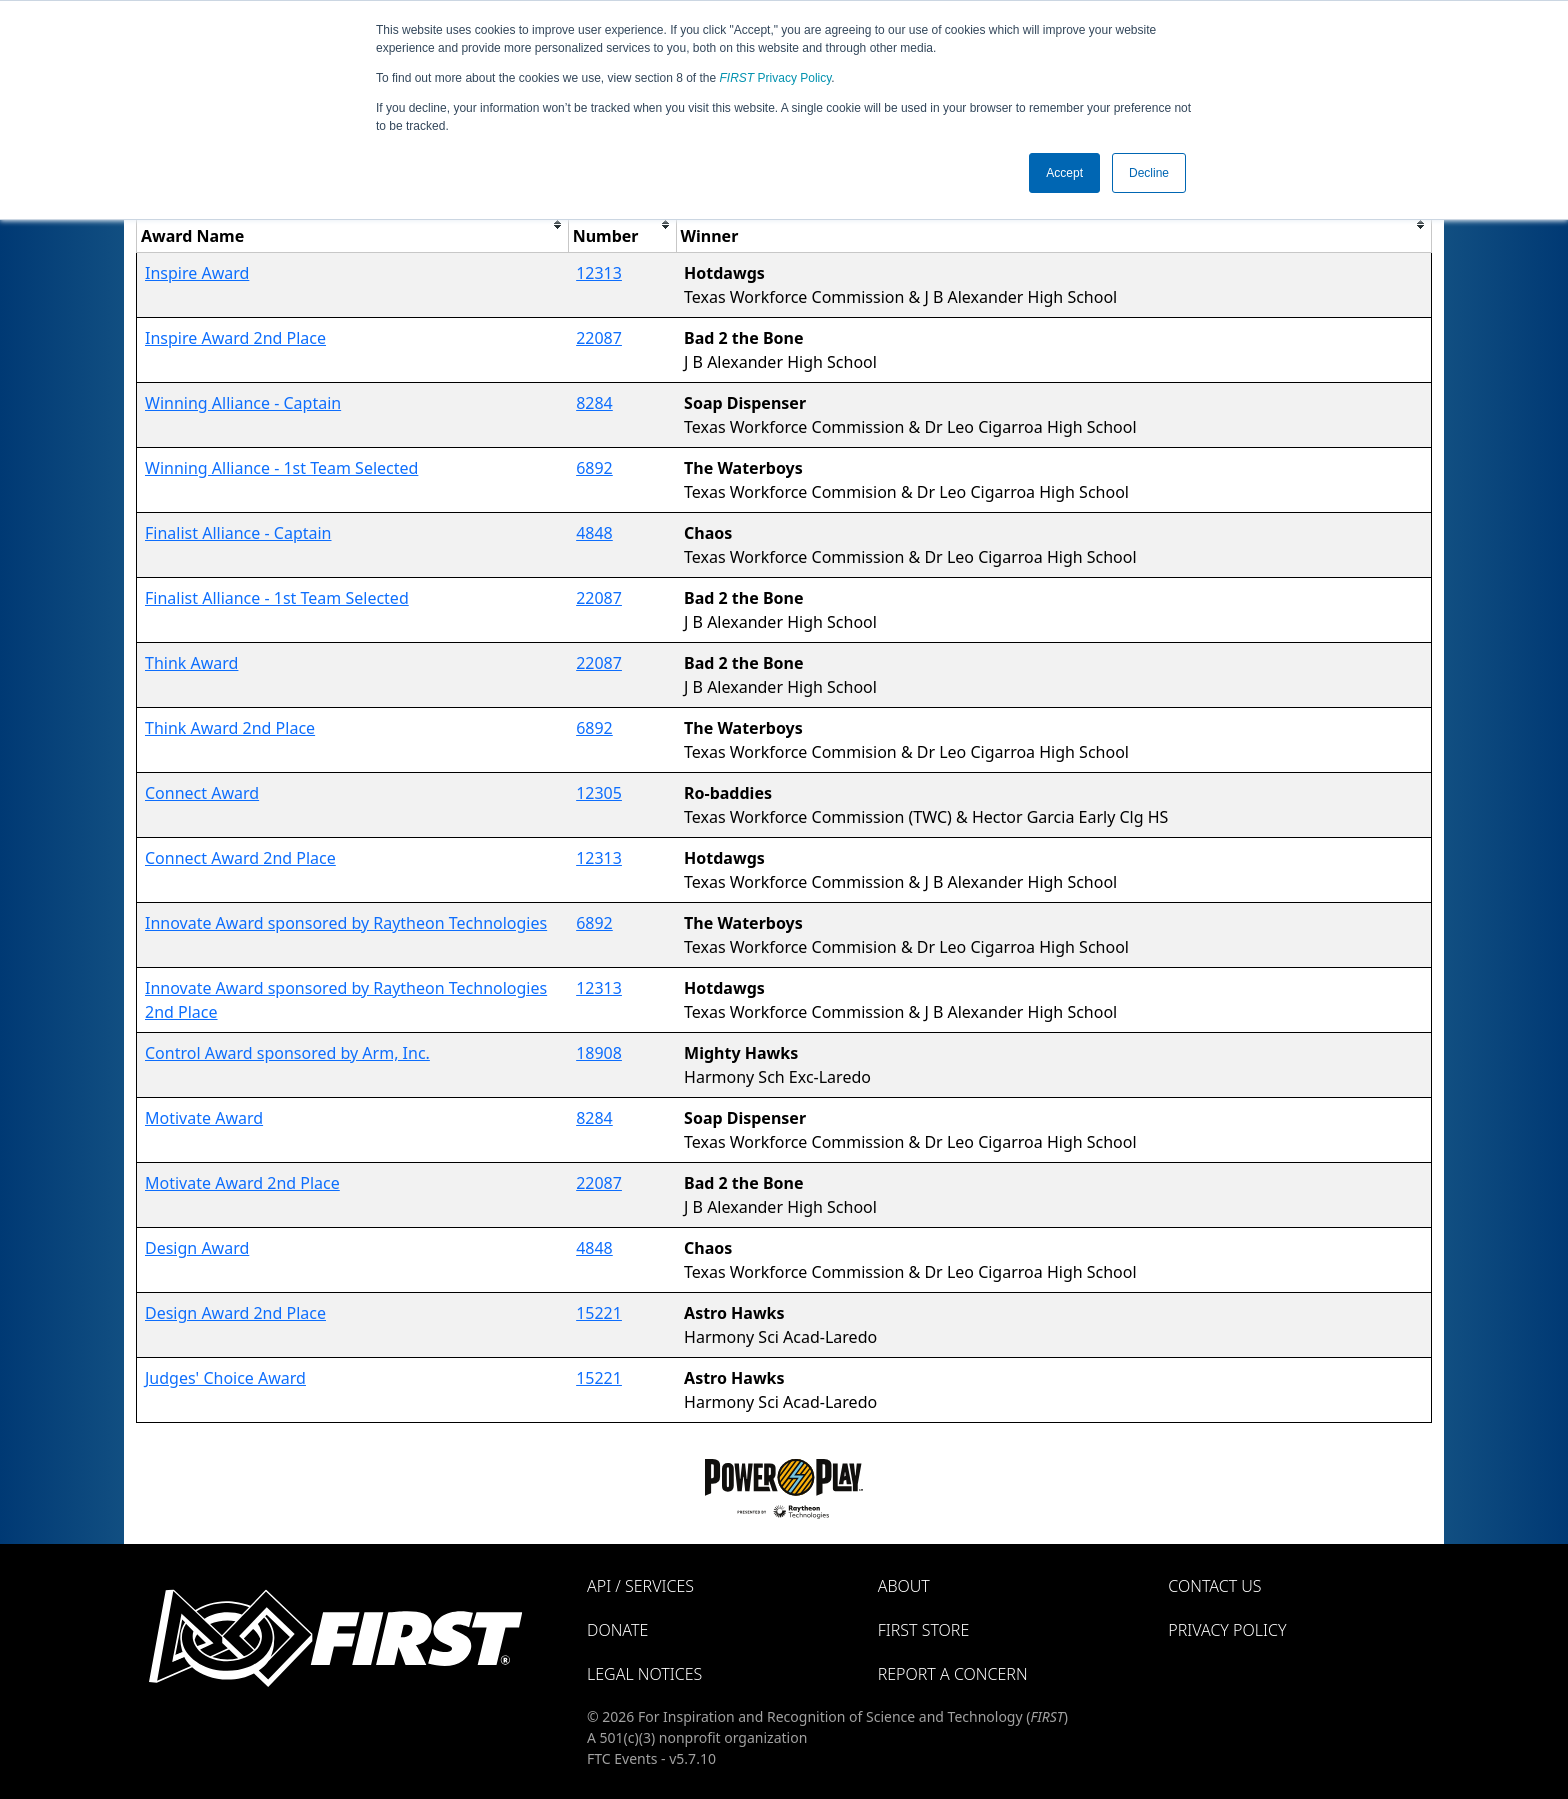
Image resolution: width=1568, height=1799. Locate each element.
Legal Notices (644, 1674)
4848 (594, 533)
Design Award (197, 1248)
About (904, 1586)
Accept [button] (1064, 173)
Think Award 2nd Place (230, 728)
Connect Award (202, 793)
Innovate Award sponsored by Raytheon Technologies (346, 923)
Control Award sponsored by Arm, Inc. (287, 1053)
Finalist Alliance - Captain (238, 533)
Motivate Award (204, 1118)
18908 (599, 1053)
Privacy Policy (776, 78)
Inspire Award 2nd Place (235, 338)
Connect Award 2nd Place (240, 858)
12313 (599, 273)
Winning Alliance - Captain (243, 403)
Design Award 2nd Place (235, 1313)
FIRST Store (924, 1630)
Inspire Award (197, 273)
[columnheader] (353, 224)
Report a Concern (953, 1674)
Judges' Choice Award (225, 1378)
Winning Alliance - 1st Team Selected (281, 468)
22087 (599, 338)
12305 (599, 793)
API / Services (640, 1586)
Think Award (191, 663)
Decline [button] (1149, 173)
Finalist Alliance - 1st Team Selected (277, 598)
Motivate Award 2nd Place (242, 1183)
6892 (594, 468)
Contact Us (1214, 1586)
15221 (599, 1313)
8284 (594, 403)
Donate (617, 1630)
